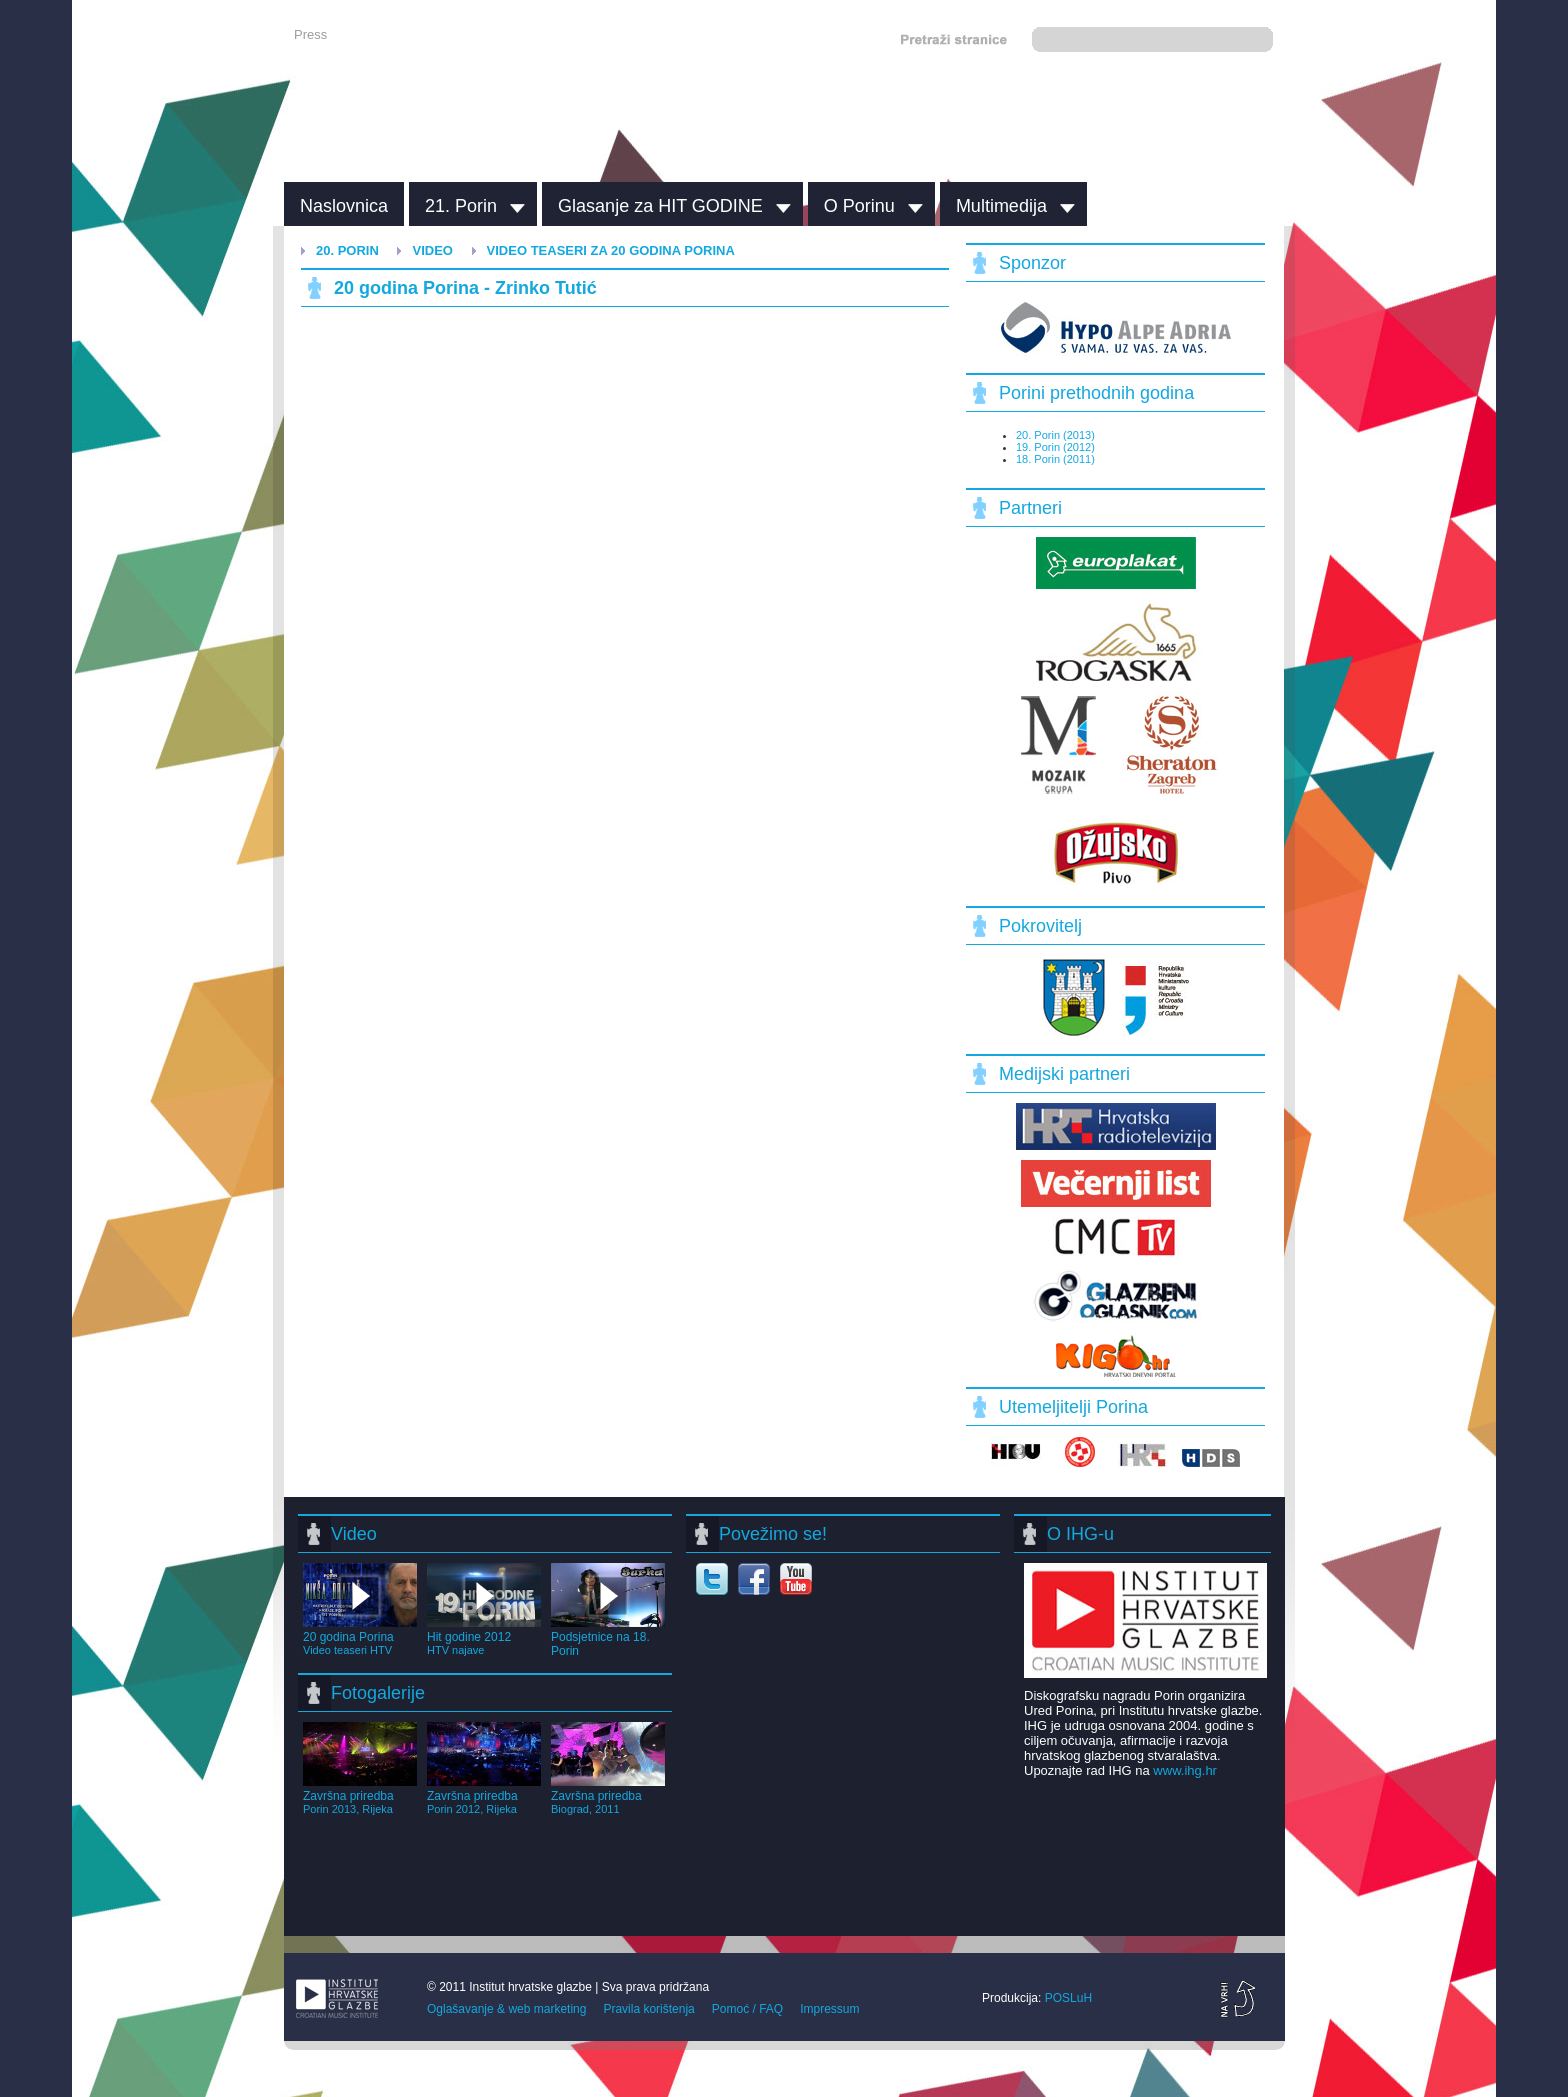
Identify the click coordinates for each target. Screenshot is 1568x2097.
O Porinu (859, 206)
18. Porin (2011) (1055, 459)
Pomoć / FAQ (747, 2009)
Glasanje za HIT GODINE (660, 206)
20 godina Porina (360, 1636)
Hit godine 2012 (484, 1636)
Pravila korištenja (648, 2009)
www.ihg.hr (1185, 1770)
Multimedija (1001, 206)
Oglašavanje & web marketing (506, 2009)
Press (310, 34)
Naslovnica (344, 206)
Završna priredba (360, 1795)
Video (432, 250)
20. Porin (347, 250)
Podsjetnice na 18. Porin (608, 1637)
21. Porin (461, 206)
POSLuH (1068, 1998)
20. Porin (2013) (1055, 435)
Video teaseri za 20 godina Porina (611, 250)
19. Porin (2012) (1055, 447)
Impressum (829, 2009)
